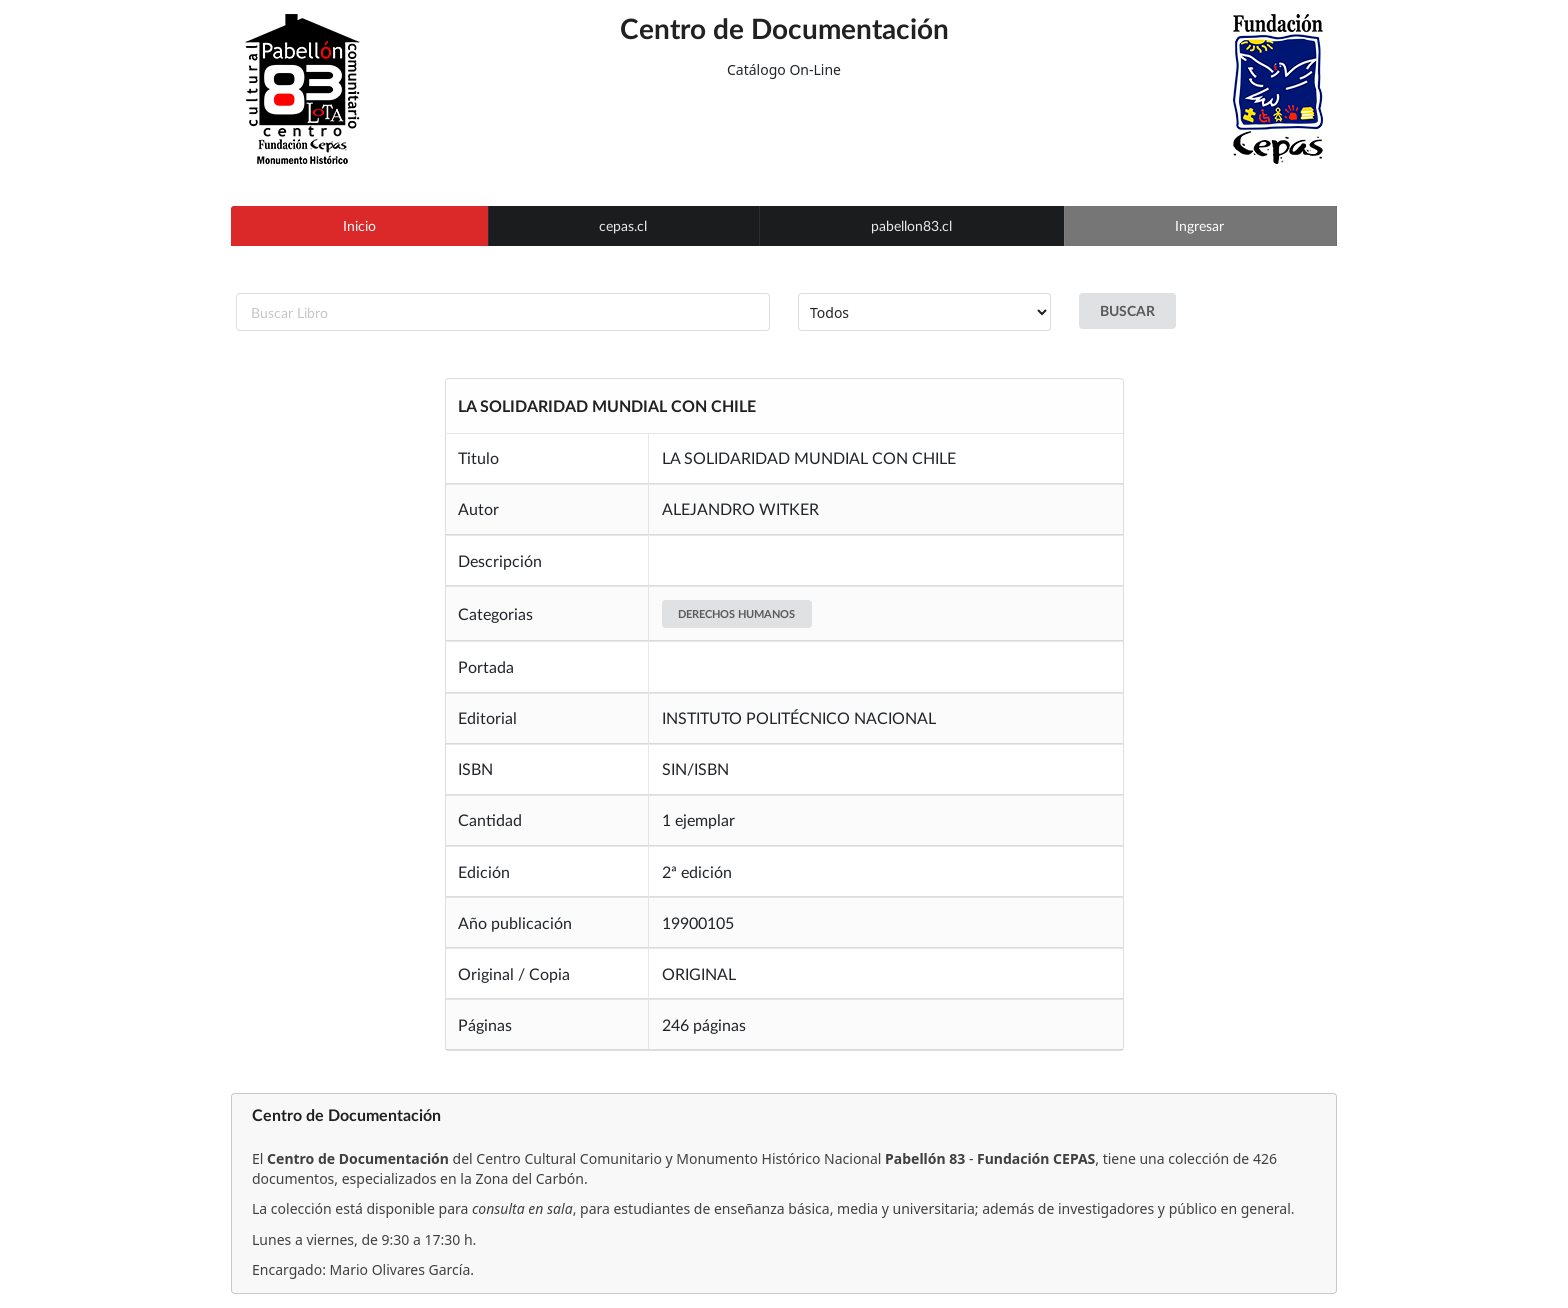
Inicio (359, 225)
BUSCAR (1127, 310)
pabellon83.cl (911, 225)
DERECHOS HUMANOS (736, 613)
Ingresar (1199, 225)
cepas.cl (623, 225)
